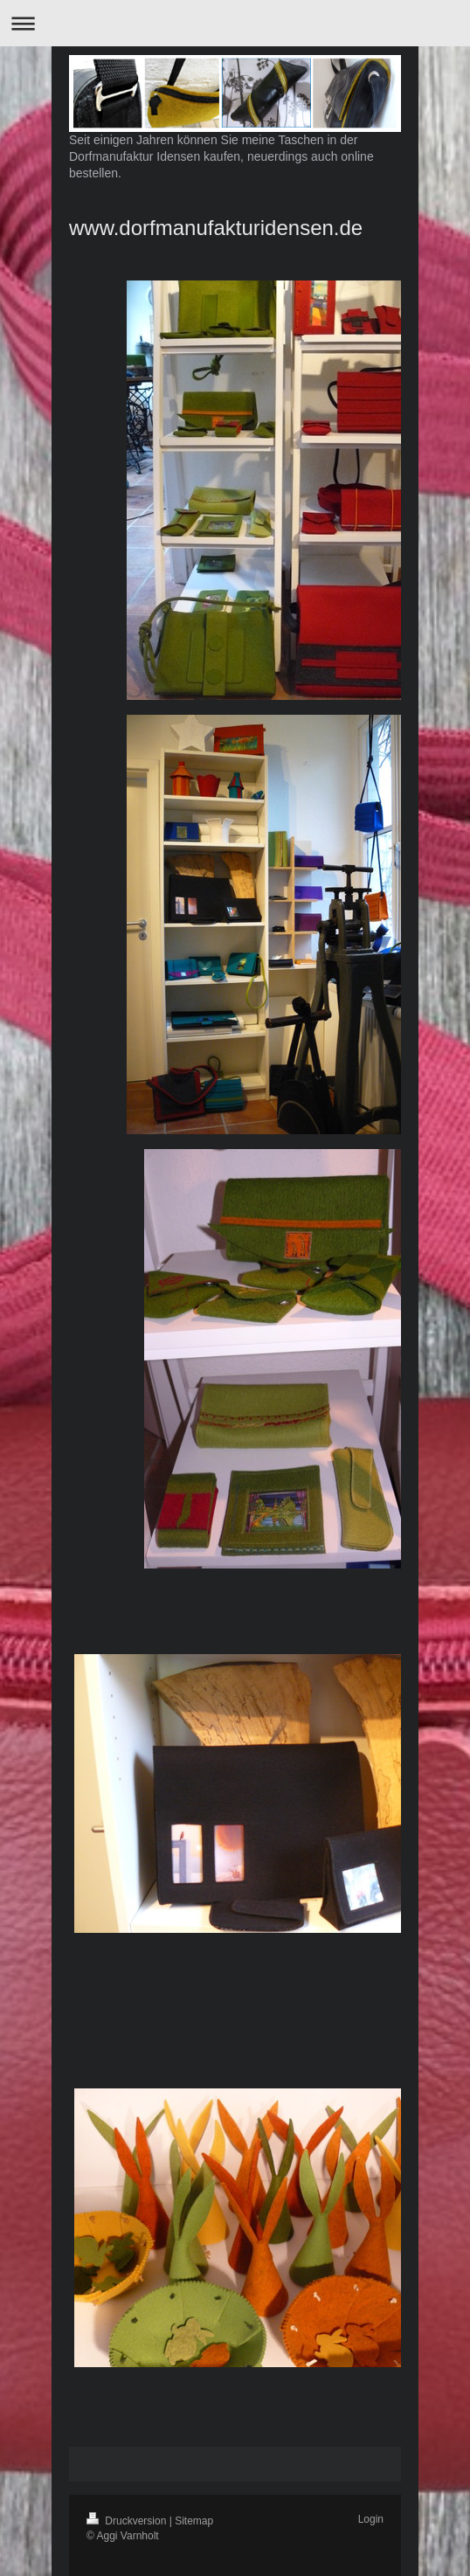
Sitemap (194, 2521)
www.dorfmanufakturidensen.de (216, 227)
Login (371, 2519)
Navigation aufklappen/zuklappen (235, 23)
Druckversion (127, 2521)
